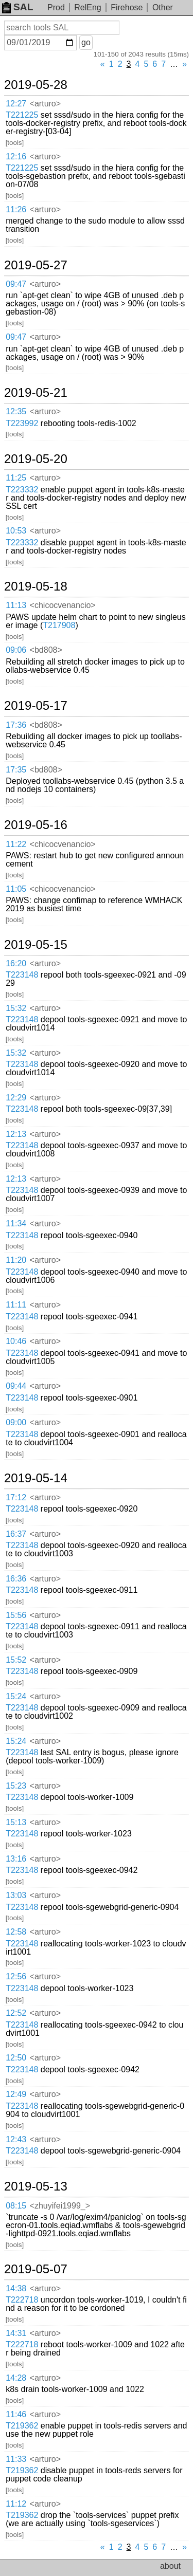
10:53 (16, 530)
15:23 (16, 1785)
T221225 (22, 115)
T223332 (22, 489)
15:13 (16, 1822)
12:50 (16, 2057)
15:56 (16, 1615)
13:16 (16, 1858)
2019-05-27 (35, 265)
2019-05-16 (35, 825)
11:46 (16, 2414)
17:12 (16, 1497)
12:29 (16, 1097)
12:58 (16, 1931)
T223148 (22, 974)
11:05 (16, 889)
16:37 (16, 1534)
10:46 (16, 1341)
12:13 (16, 1134)
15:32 (16, 1008)
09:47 (16, 284)
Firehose (127, 7)
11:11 (16, 1304)
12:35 (16, 411)
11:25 (16, 477)
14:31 (16, 2333)
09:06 (16, 650)
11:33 (16, 2459)
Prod (56, 7)
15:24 (16, 1696)
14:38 (16, 2288)
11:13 (16, 605)
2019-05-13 (35, 2186)
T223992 (22, 423)
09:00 (16, 1422)
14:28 (16, 2377)
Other (162, 7)
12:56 (16, 1976)
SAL (17, 7)
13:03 (16, 1895)
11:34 (16, 1223)
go (86, 42)
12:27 (16, 103)
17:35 (16, 769)
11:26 (16, 209)
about (170, 2566)
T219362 (22, 2425)
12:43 (16, 2139)
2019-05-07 (35, 2269)
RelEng (87, 7)
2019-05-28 (35, 85)
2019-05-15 (35, 945)
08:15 (16, 2205)
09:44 (16, 1386)
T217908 (59, 625)
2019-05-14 (35, 1478)
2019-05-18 (35, 586)
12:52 (16, 2013)
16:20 (16, 963)
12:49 (16, 2094)
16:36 (16, 1578)
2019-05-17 (35, 706)
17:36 (16, 725)
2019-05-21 (35, 393)
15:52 (16, 1659)
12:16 (16, 156)
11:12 (16, 2503)
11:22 (16, 844)
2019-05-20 (35, 459)
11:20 (16, 1260)
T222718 (22, 2299)
